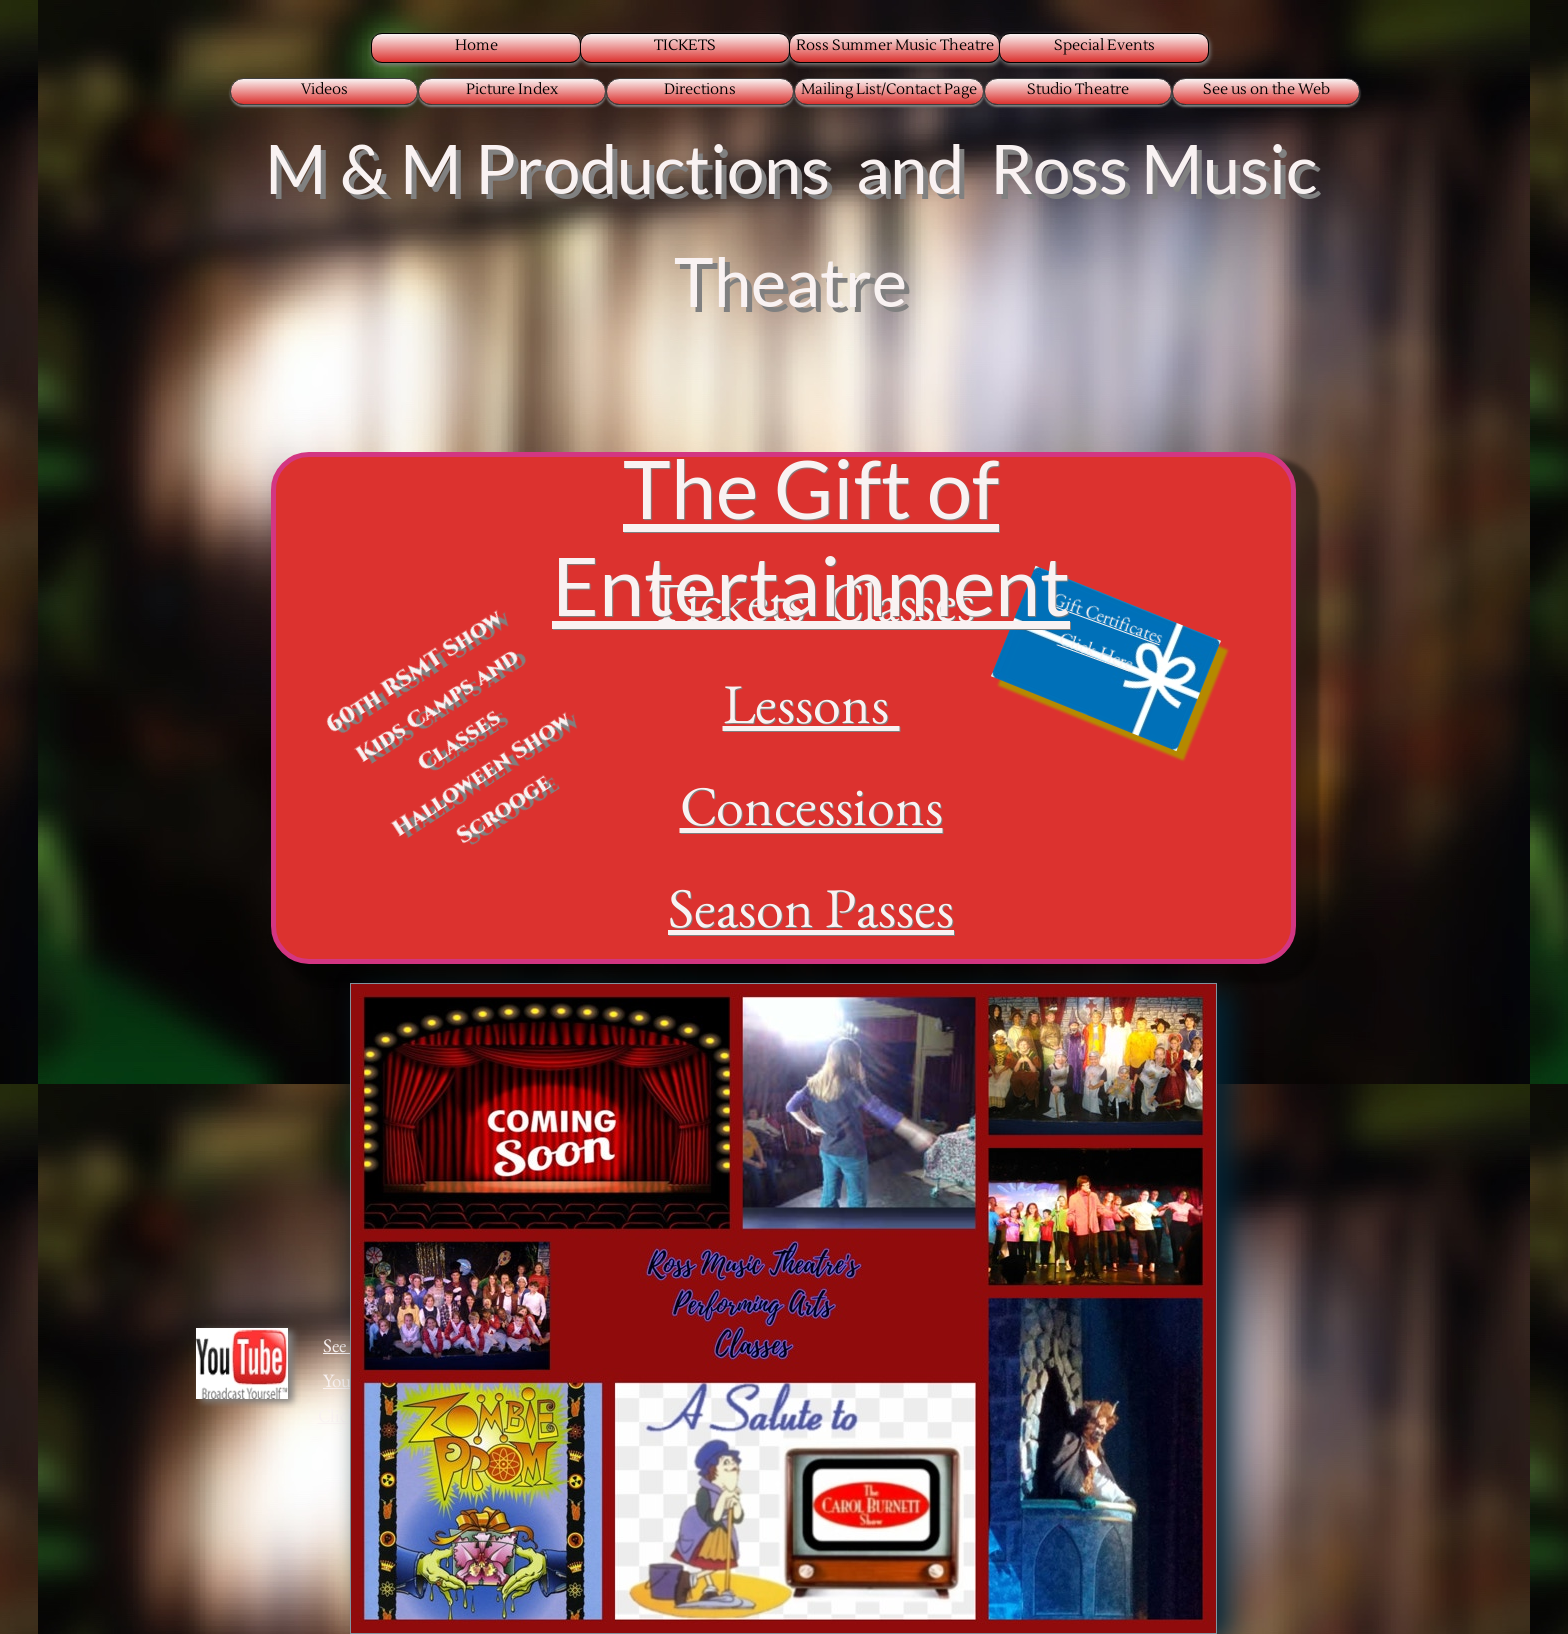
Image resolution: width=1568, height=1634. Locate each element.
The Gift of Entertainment (811, 536)
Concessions (811, 805)
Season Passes (811, 907)
